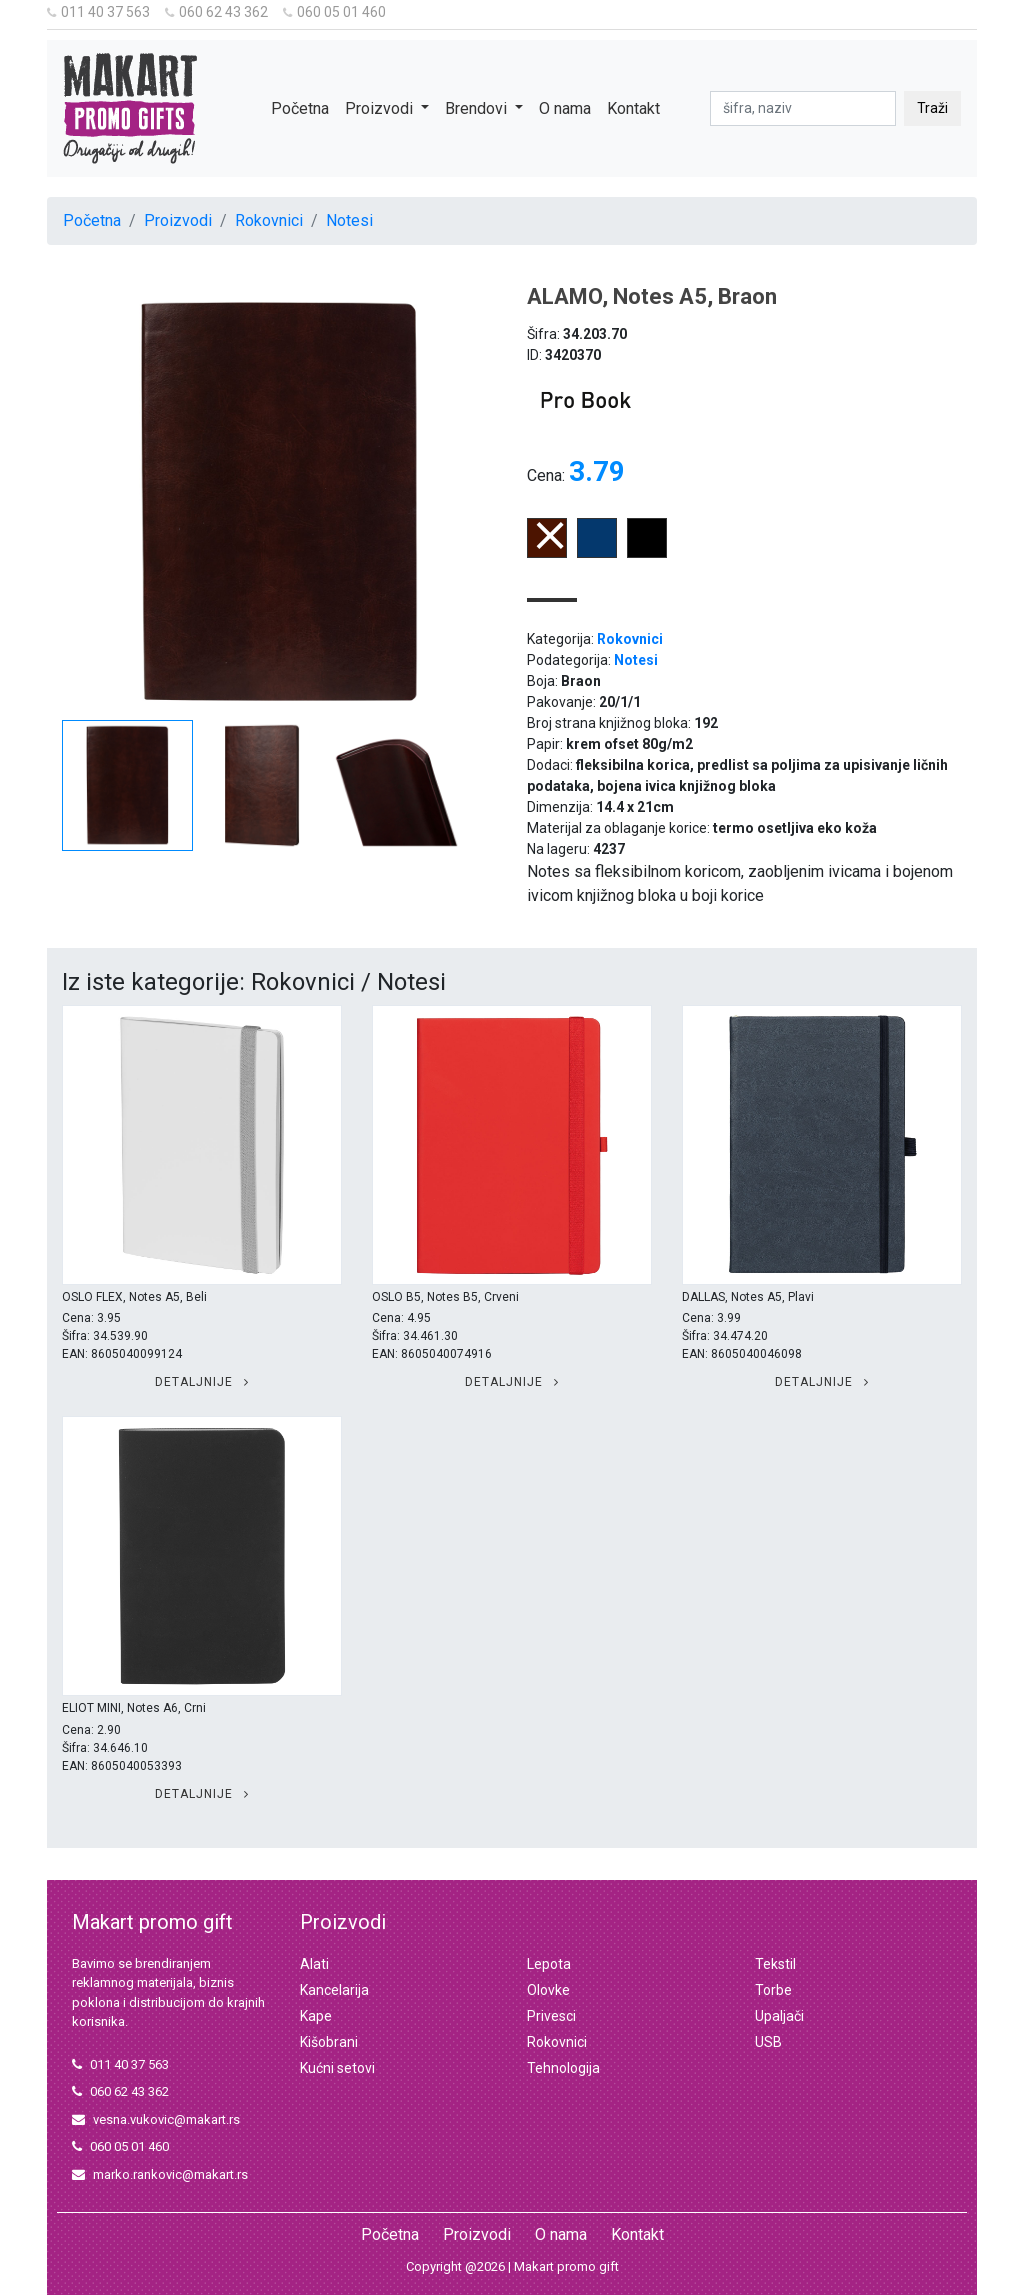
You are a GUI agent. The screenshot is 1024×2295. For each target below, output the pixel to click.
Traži (932, 108)
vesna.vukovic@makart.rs (156, 2119)
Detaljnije (202, 1382)
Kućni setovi (337, 2068)
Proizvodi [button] (381, 108)
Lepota (549, 1964)
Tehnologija (563, 2068)
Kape (316, 2016)
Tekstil (775, 1964)
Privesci (551, 2016)
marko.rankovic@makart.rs (160, 2174)
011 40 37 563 (98, 12)
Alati (314, 1964)
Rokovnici (269, 220)
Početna (300, 108)
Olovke (548, 1990)
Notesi (349, 220)
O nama (565, 108)
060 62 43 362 (216, 12)
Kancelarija (334, 1990)
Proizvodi (178, 220)
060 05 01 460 (334, 12)
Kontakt (633, 108)
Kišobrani (329, 2042)
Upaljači (779, 2016)
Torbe (773, 1990)
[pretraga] (803, 108)
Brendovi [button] (478, 108)
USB (768, 2042)
